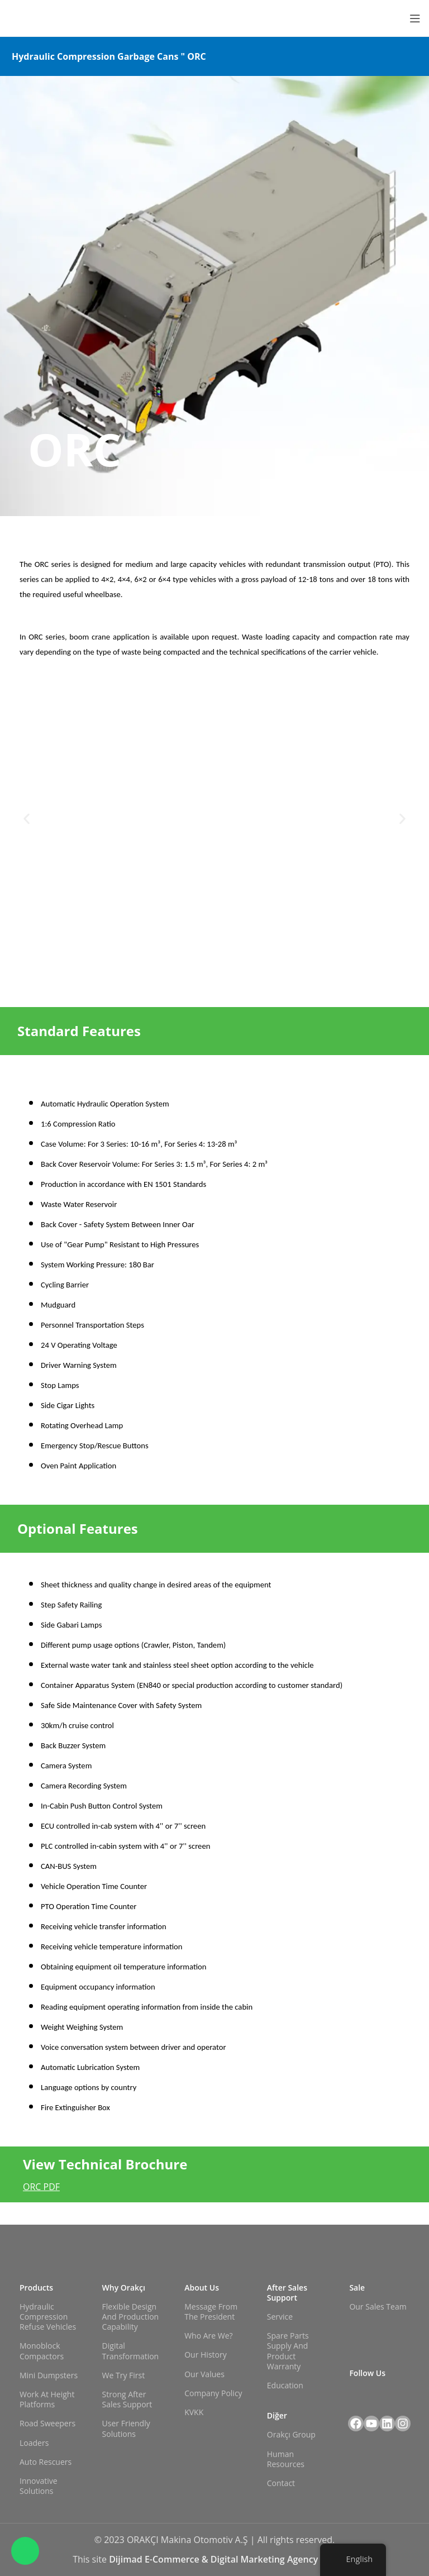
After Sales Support (287, 2292)
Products (36, 2287)
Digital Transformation (130, 2350)
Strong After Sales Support (127, 2399)
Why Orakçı (123, 2287)
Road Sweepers (47, 2423)
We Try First (123, 2375)
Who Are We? (208, 2335)
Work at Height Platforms (47, 2399)
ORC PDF (41, 2187)
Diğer (277, 2415)
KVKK (193, 2412)
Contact (281, 2483)
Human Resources (285, 2459)
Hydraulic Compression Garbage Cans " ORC (109, 56)
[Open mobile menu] (415, 18)
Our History (205, 2354)
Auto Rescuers (46, 2461)
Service (280, 2316)
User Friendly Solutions (126, 2428)
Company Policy (213, 2393)
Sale (357, 2287)
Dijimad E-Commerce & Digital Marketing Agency (214, 2559)
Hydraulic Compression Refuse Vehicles (48, 2316)
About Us (201, 2287)
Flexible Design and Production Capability (130, 2316)
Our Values (204, 2374)
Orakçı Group (291, 2434)
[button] (27, 819)
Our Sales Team (377, 2306)
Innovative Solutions (39, 2485)
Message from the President (210, 2311)
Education (285, 2385)
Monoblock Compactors (42, 2350)
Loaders (34, 2442)
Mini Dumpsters (49, 2375)
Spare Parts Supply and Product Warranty (288, 2351)
